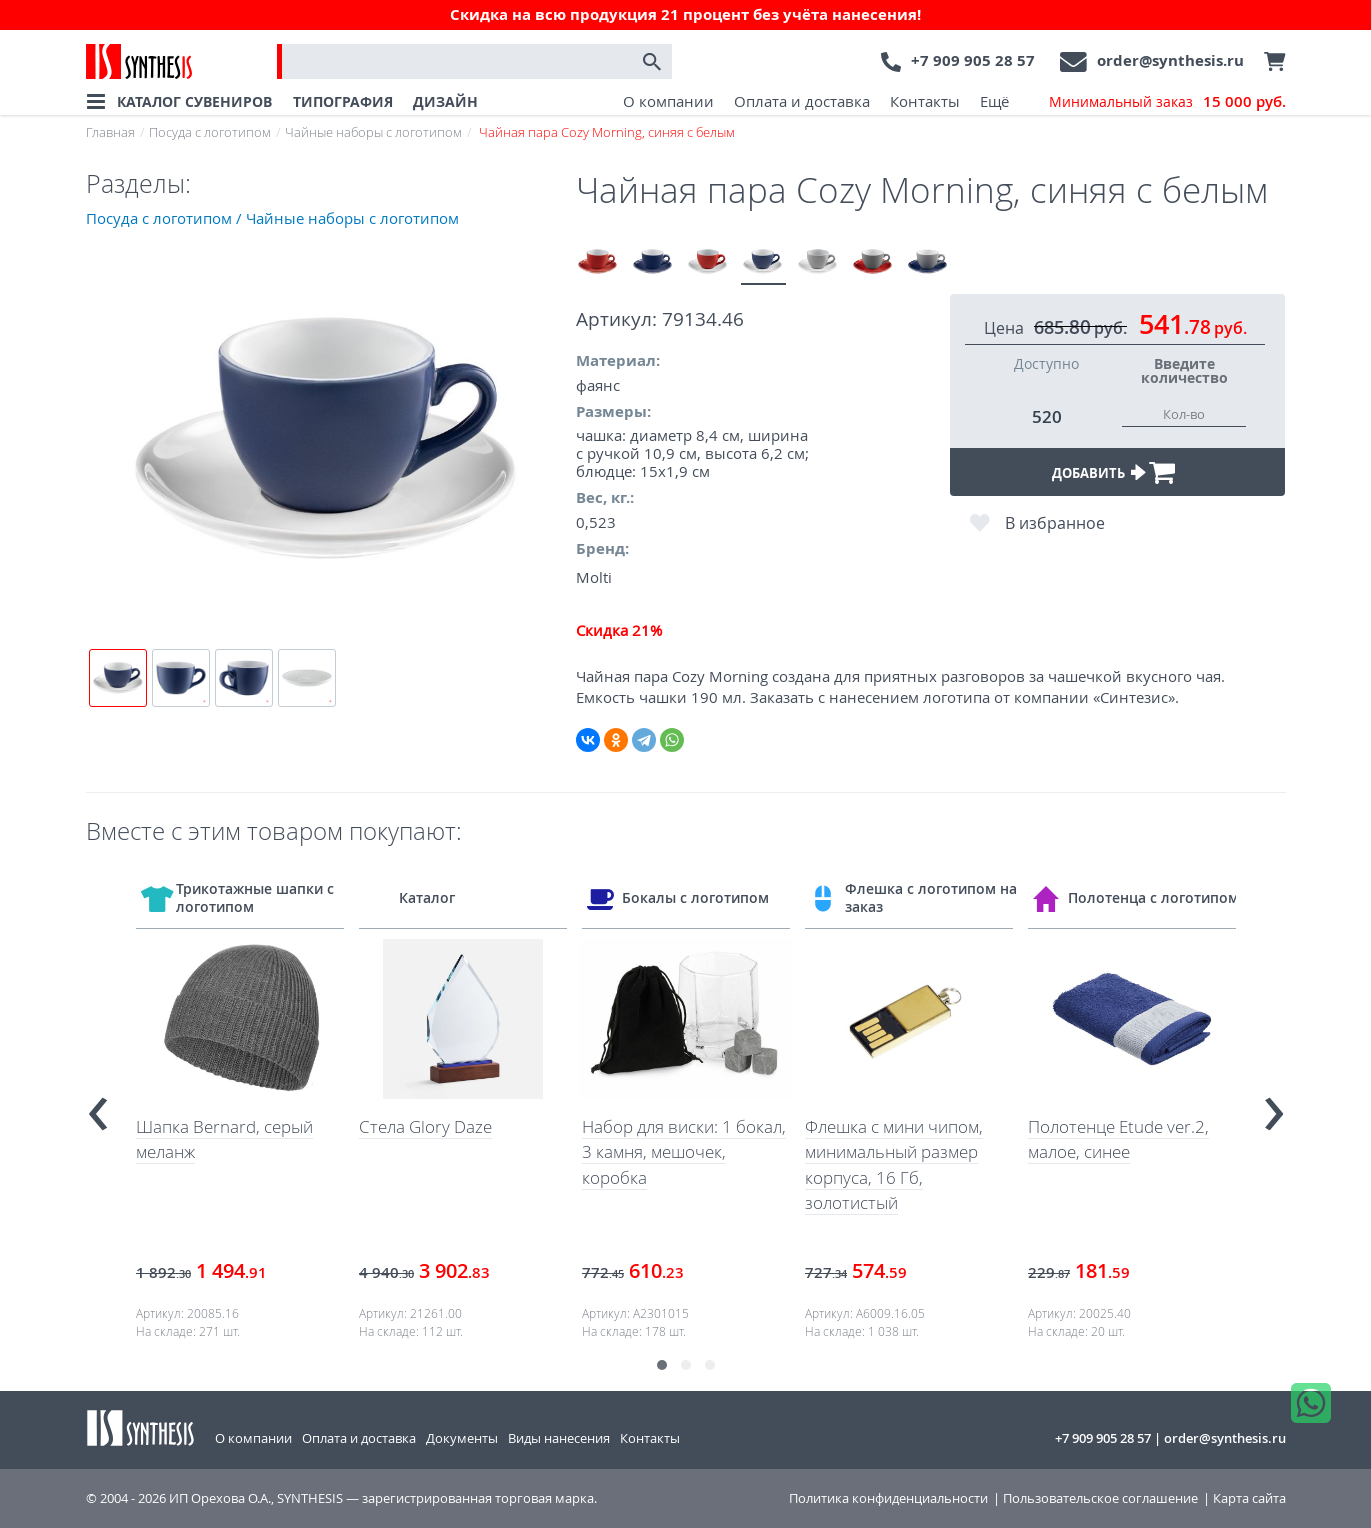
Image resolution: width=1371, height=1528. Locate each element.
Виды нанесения (559, 1438)
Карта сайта (1249, 1498)
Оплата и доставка (802, 101)
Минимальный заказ (1167, 102)
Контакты (925, 101)
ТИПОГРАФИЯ (343, 101)
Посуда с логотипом (210, 132)
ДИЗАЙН (445, 101)
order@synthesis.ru (1170, 60)
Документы (462, 1438)
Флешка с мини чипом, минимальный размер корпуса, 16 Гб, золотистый (894, 1165)
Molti (594, 577)
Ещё (994, 101)
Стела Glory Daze (425, 1126)
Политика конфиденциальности (888, 1498)
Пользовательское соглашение (1100, 1498)
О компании (668, 101)
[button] (662, 1365)
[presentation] (98, 1105)
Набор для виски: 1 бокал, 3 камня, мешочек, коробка (684, 1152)
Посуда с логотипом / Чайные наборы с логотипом (272, 218)
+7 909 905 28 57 (973, 60)
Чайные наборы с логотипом (373, 132)
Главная (110, 132)
